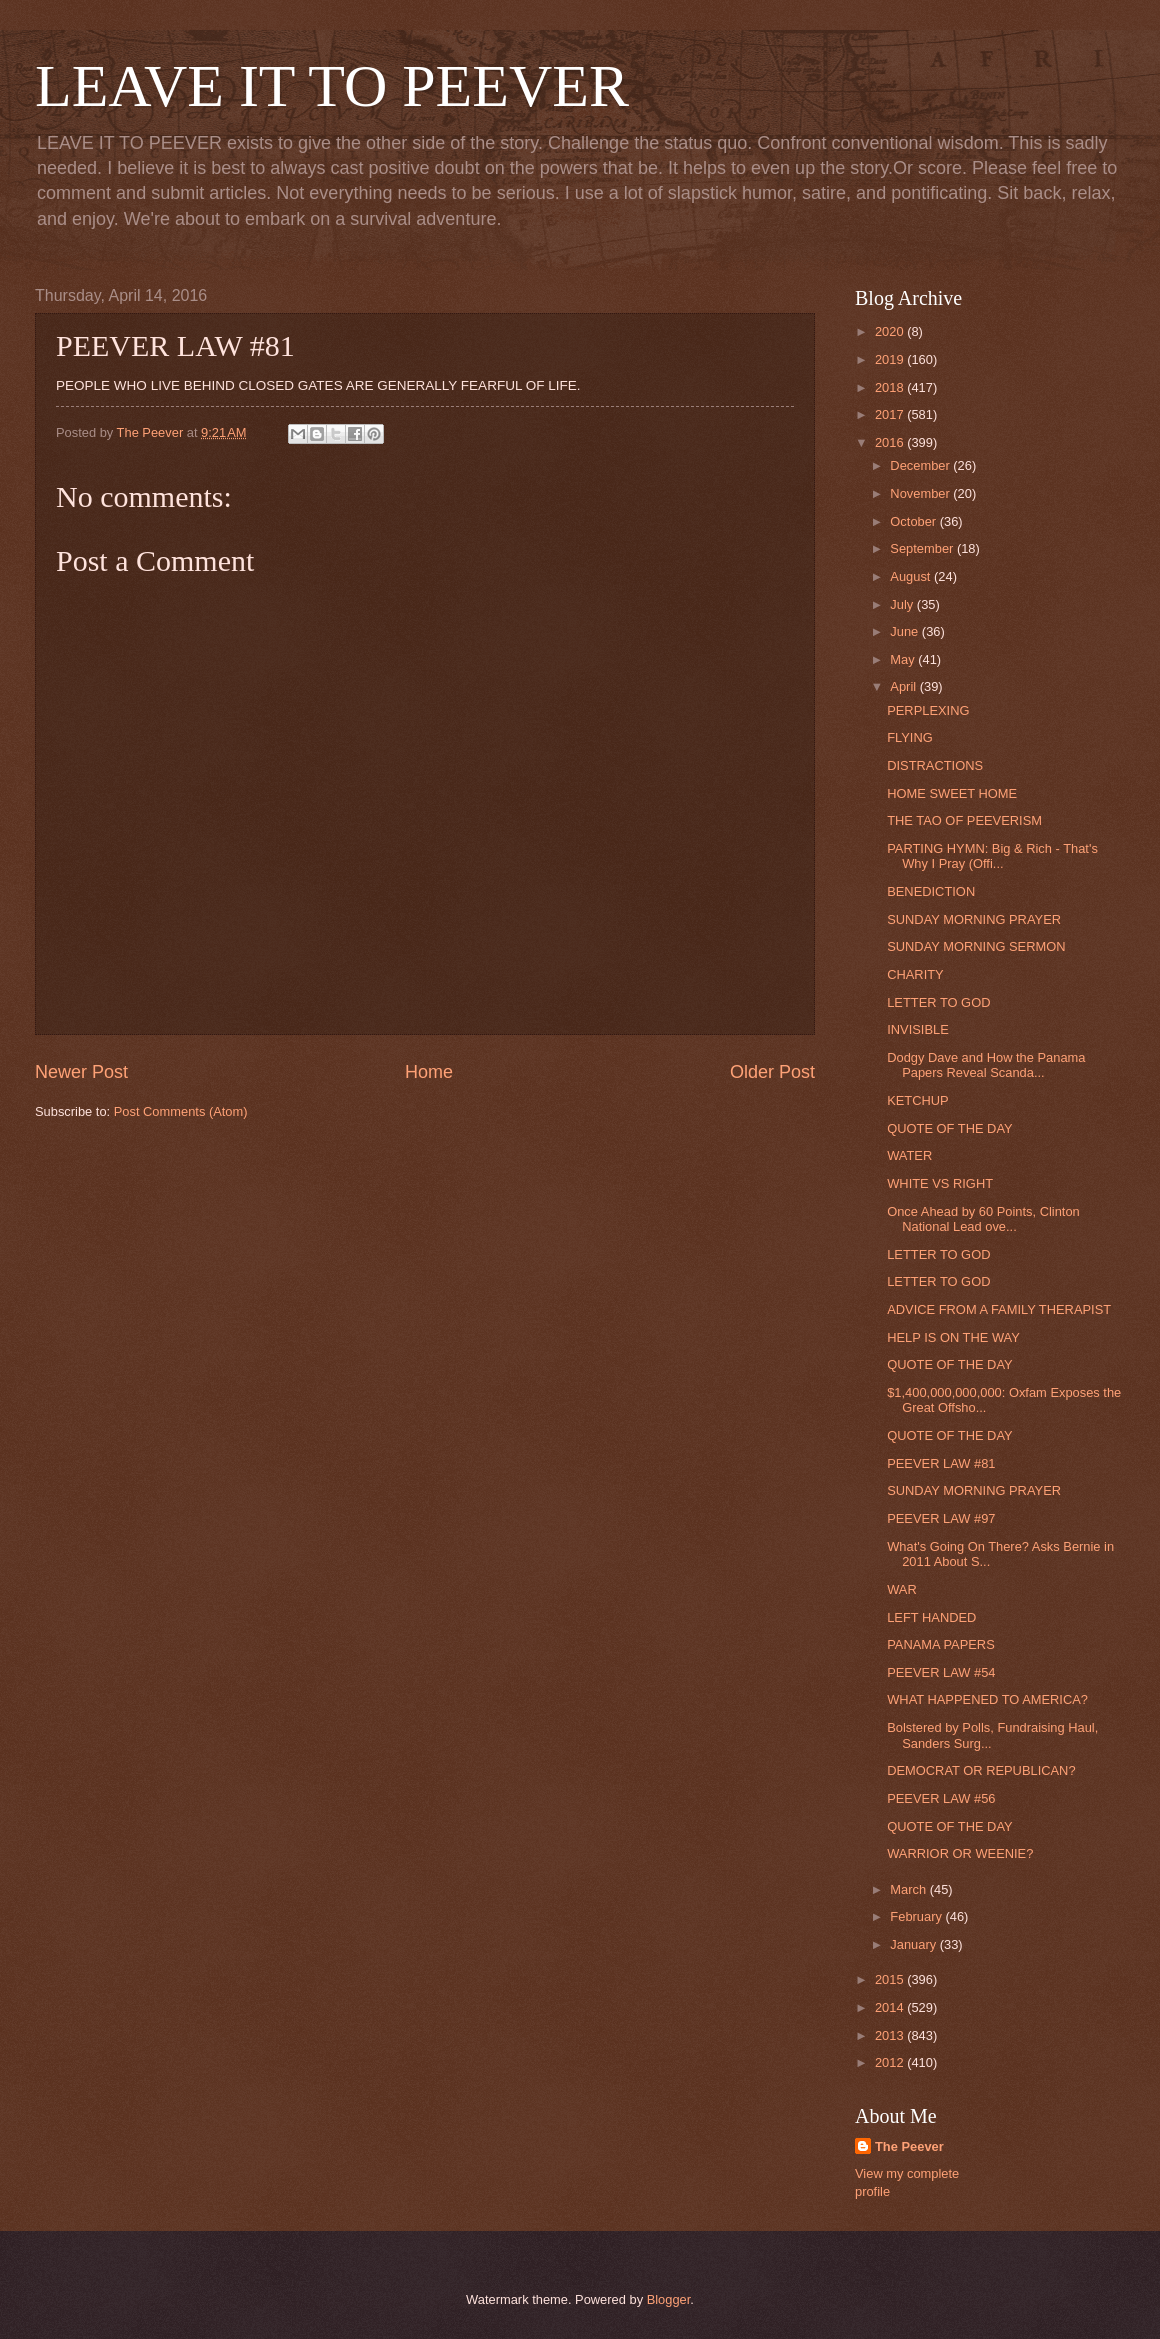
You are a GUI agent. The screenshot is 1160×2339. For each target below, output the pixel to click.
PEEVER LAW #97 (941, 1518)
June (906, 631)
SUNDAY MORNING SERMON (976, 946)
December (921, 465)
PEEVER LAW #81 (941, 1463)
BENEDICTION (931, 891)
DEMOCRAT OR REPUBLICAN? (981, 1770)
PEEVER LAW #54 (941, 1672)
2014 (891, 2007)
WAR (902, 1589)
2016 (891, 442)
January (914, 1944)
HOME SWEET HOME (952, 793)
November (921, 493)
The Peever (909, 2146)
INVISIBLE (918, 1029)
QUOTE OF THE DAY (949, 1128)
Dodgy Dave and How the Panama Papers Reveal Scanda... (986, 1065)
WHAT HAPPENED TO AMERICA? (987, 1699)
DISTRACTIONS (935, 765)
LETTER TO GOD (938, 1002)
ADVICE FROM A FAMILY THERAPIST (999, 1309)
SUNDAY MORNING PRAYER (974, 919)
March (909, 1889)
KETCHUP (918, 1100)
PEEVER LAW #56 (941, 1798)
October (914, 521)
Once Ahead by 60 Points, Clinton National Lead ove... (983, 1219)
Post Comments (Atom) (181, 1111)
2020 (891, 331)
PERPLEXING (928, 710)
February (917, 1916)
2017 (891, 414)
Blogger (669, 2299)
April (904, 686)
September (923, 548)
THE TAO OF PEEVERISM (964, 820)
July (903, 604)
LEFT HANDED (931, 1617)
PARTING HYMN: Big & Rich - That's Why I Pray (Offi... (992, 856)
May (904, 659)
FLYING (910, 737)
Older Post (772, 1072)
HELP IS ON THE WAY (953, 1337)
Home (429, 1072)
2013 (891, 2035)
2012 (891, 2062)
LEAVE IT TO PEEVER (332, 86)
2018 (891, 387)
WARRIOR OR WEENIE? (960, 1853)
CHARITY (915, 974)
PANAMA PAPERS (941, 1644)
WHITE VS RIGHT (940, 1183)
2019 (891, 359)
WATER (909, 1155)
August (912, 576)
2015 (891, 1979)
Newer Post (81, 1072)
